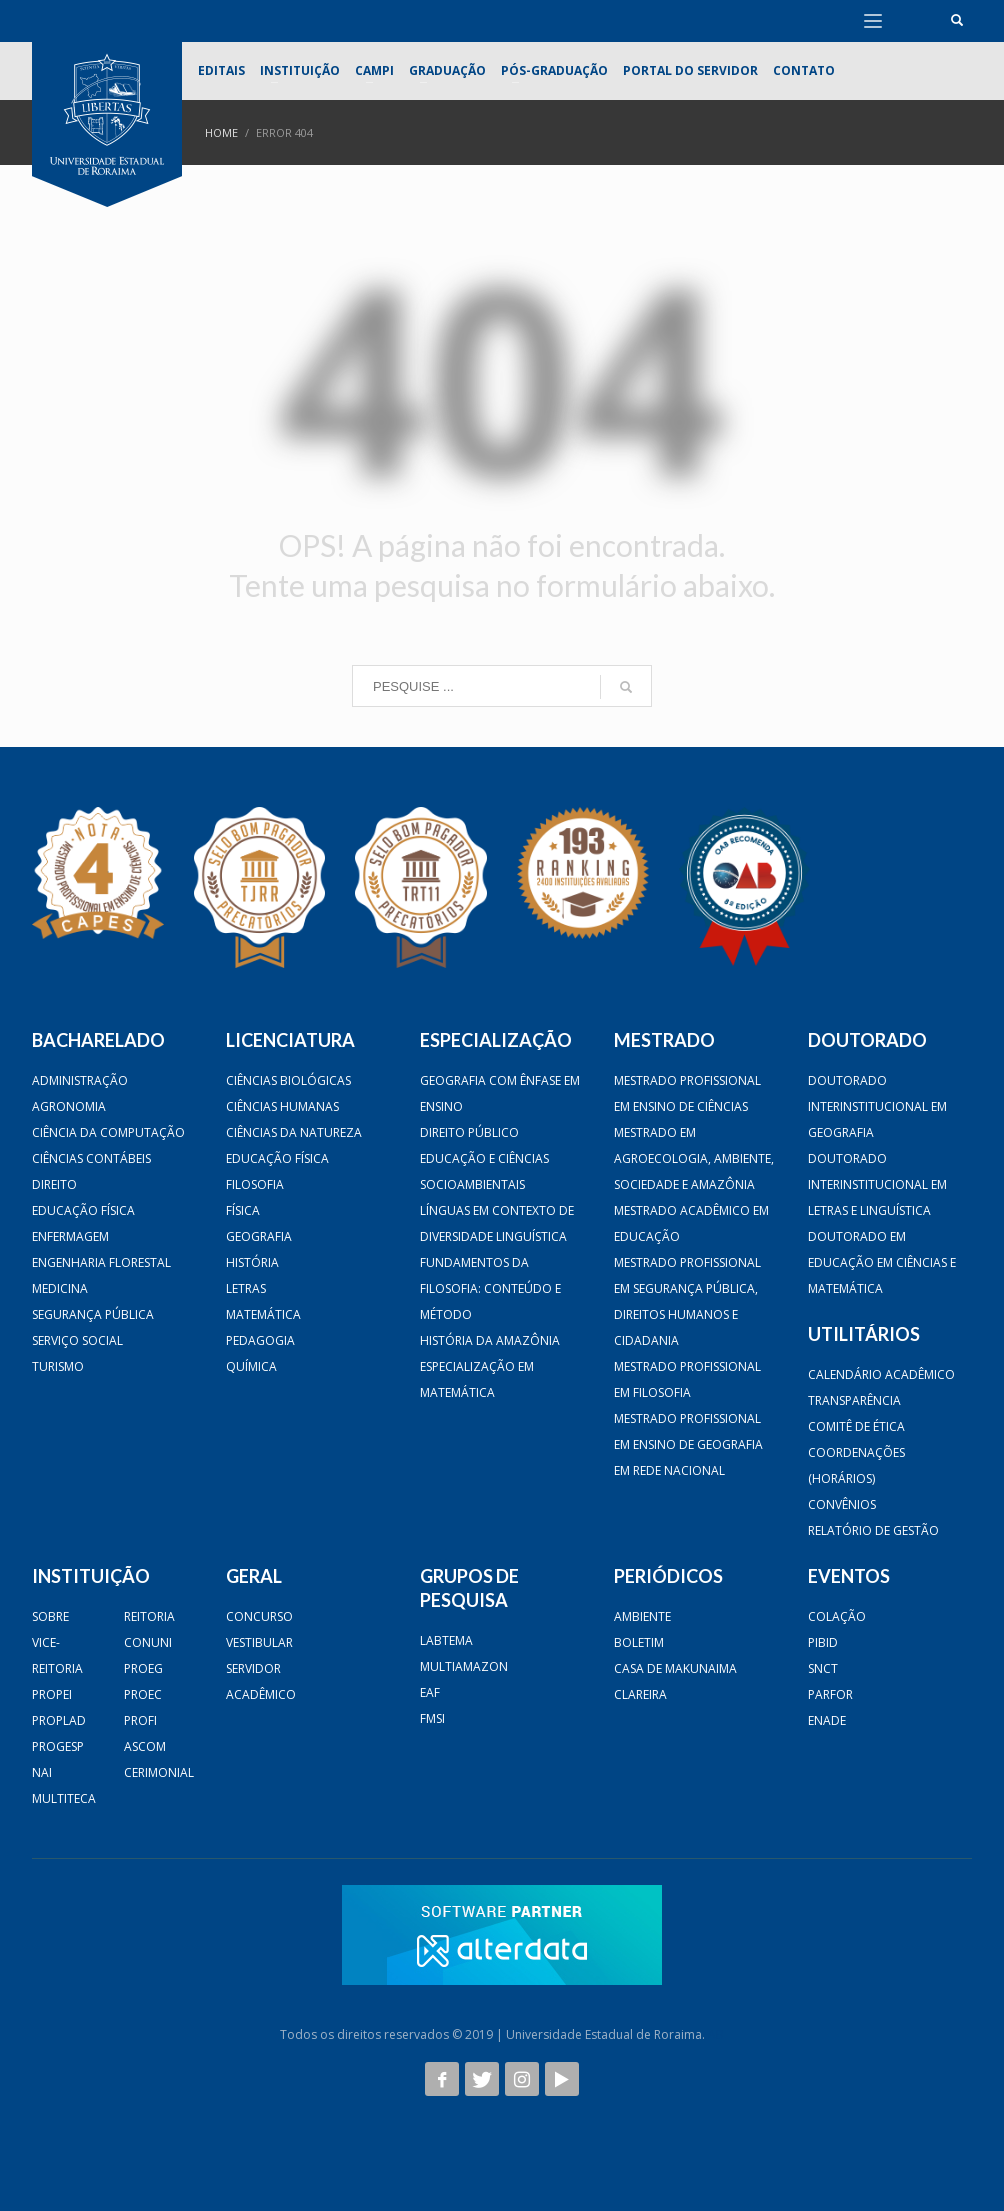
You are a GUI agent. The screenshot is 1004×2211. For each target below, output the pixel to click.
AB (716, 2034)
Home (221, 132)
